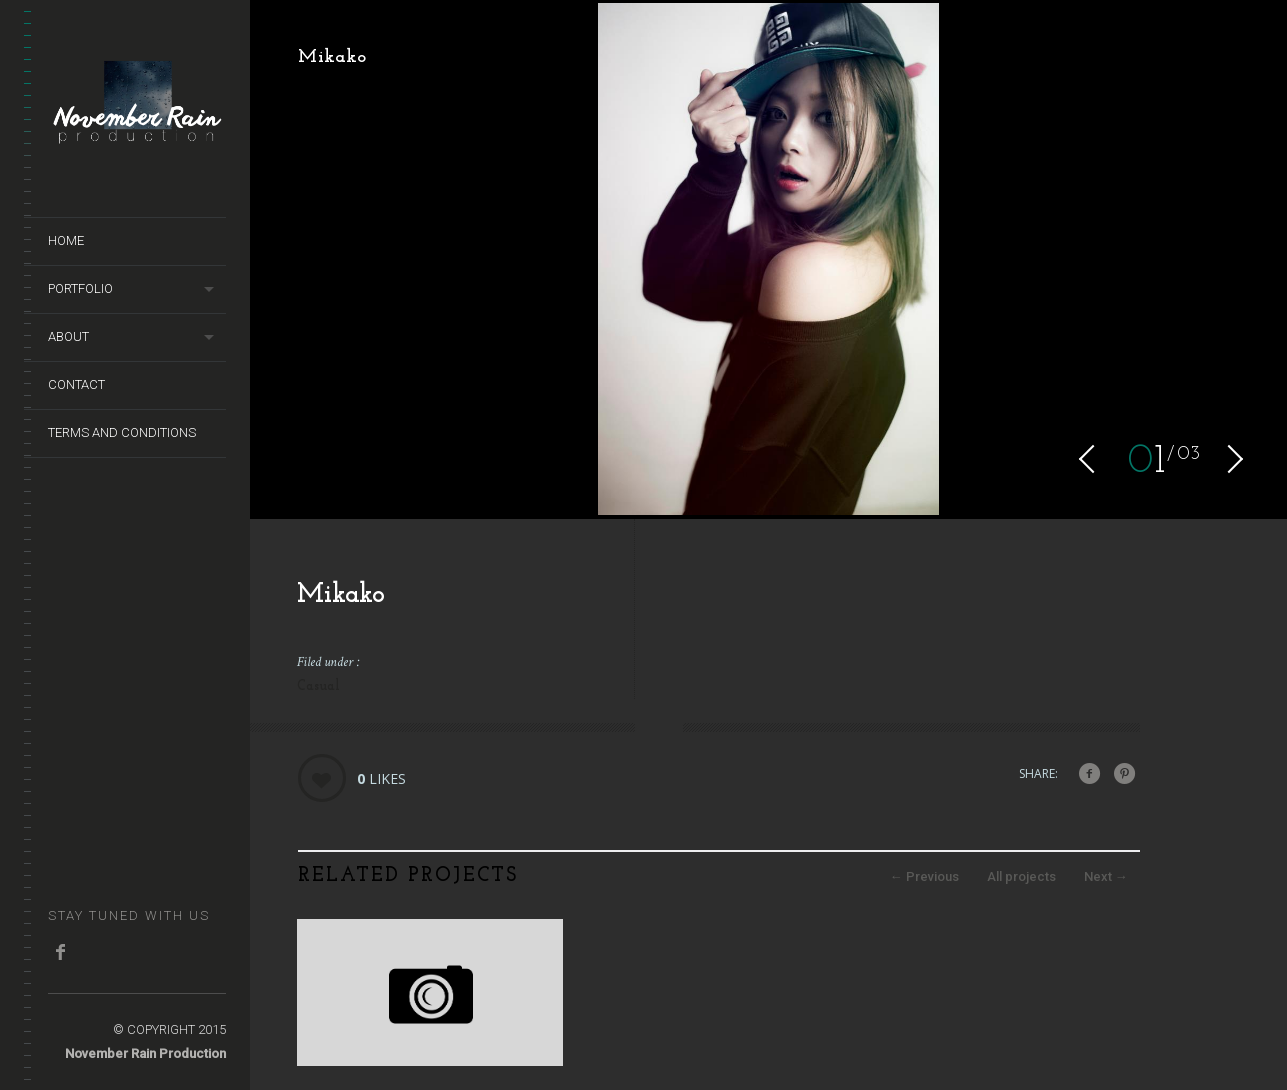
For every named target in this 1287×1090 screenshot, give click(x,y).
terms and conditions (122, 432)
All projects (1021, 876)
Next (1106, 876)
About (68, 336)
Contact (76, 384)
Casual (318, 686)
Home (66, 240)
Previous (924, 876)
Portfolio (80, 288)
